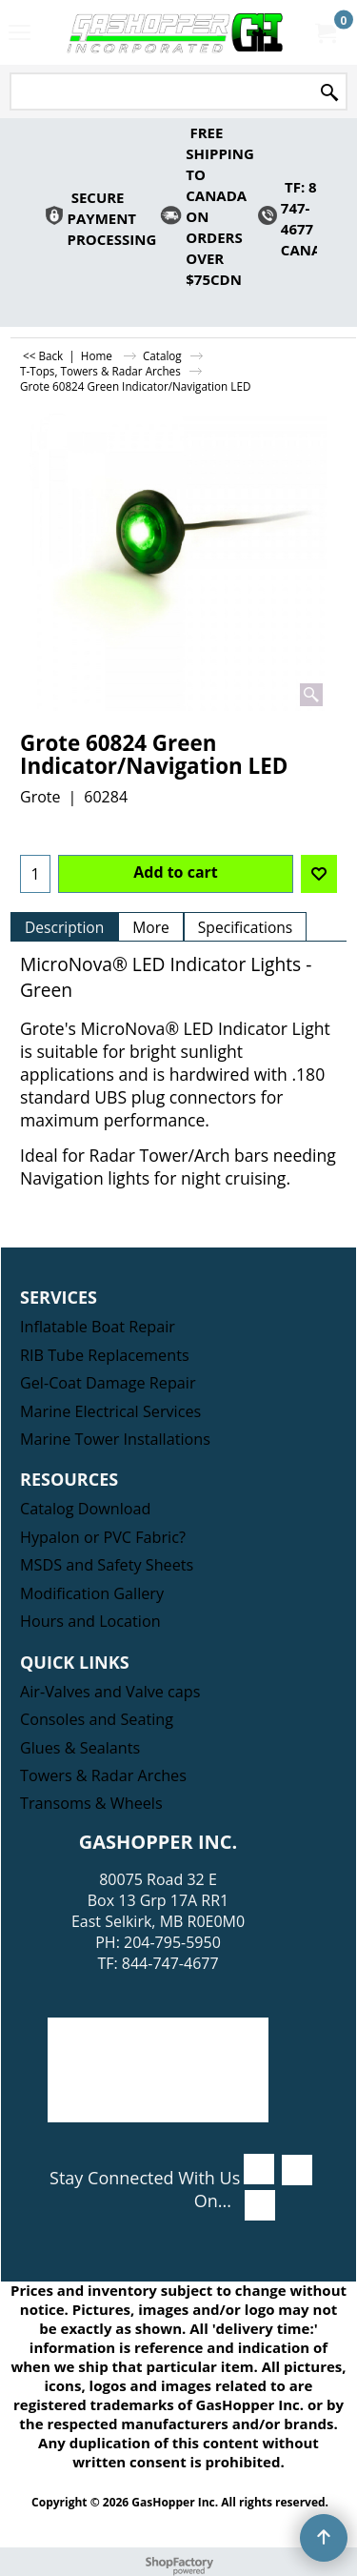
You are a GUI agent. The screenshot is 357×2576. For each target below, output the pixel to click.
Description (64, 927)
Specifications (245, 927)
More (150, 927)
